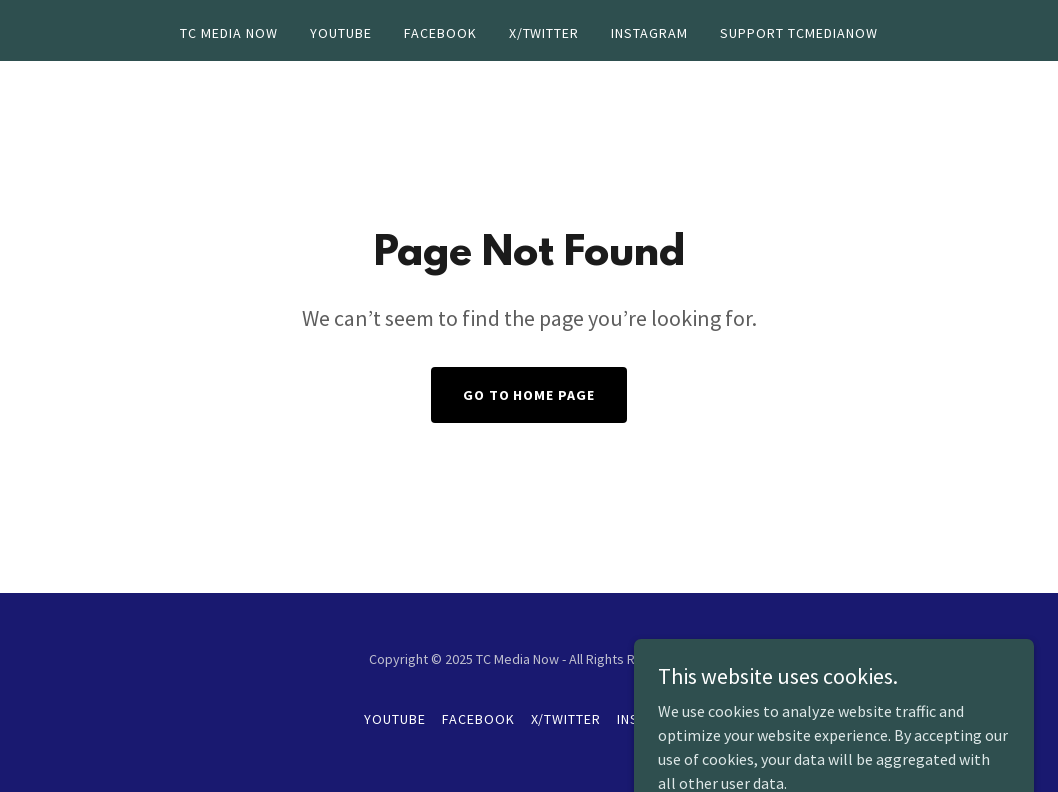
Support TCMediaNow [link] (799, 33)
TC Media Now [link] (229, 33)
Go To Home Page (529, 395)
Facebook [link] (440, 33)
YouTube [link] (341, 33)
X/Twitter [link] (544, 33)
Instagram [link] (649, 33)
